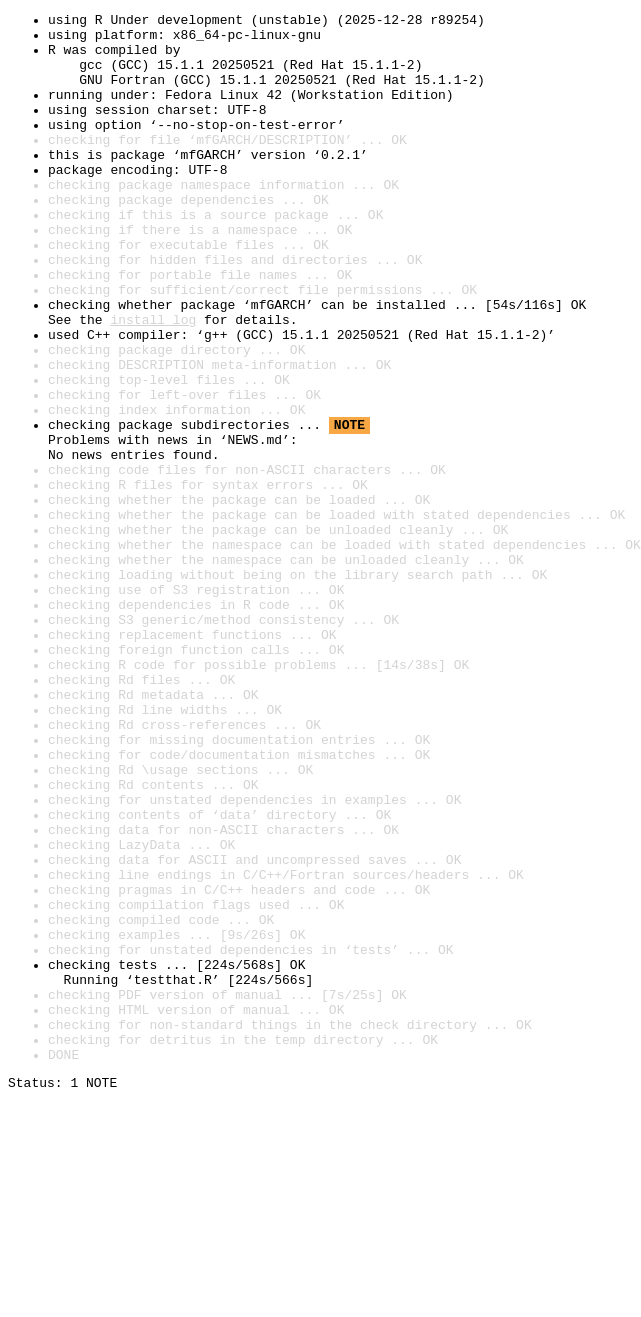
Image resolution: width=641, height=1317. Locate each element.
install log (153, 382)
